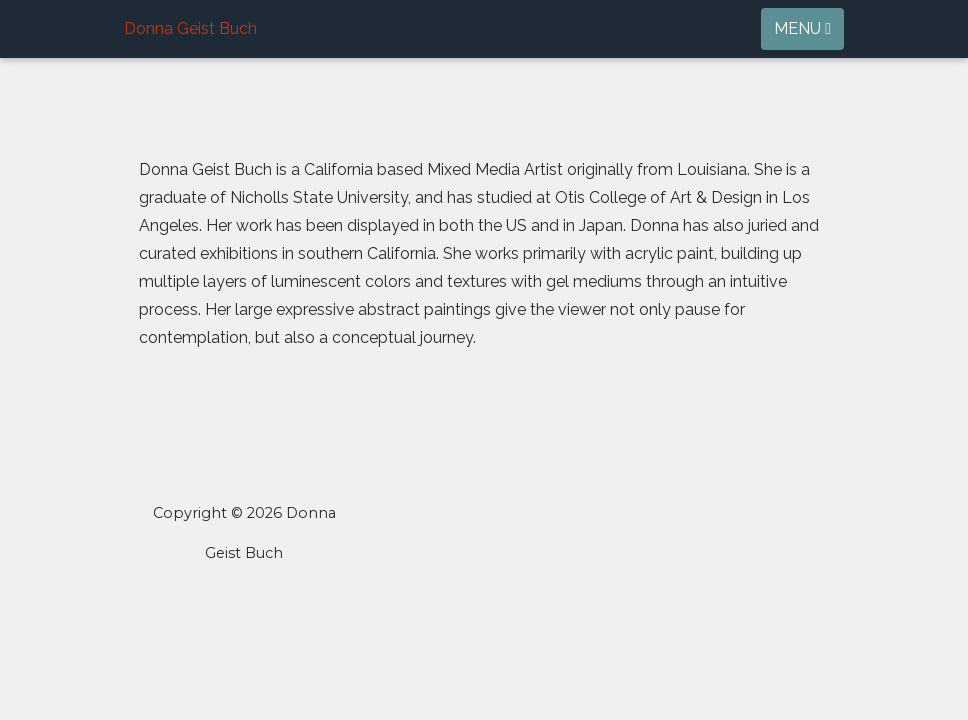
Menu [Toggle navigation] (802, 28)
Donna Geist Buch (190, 28)
